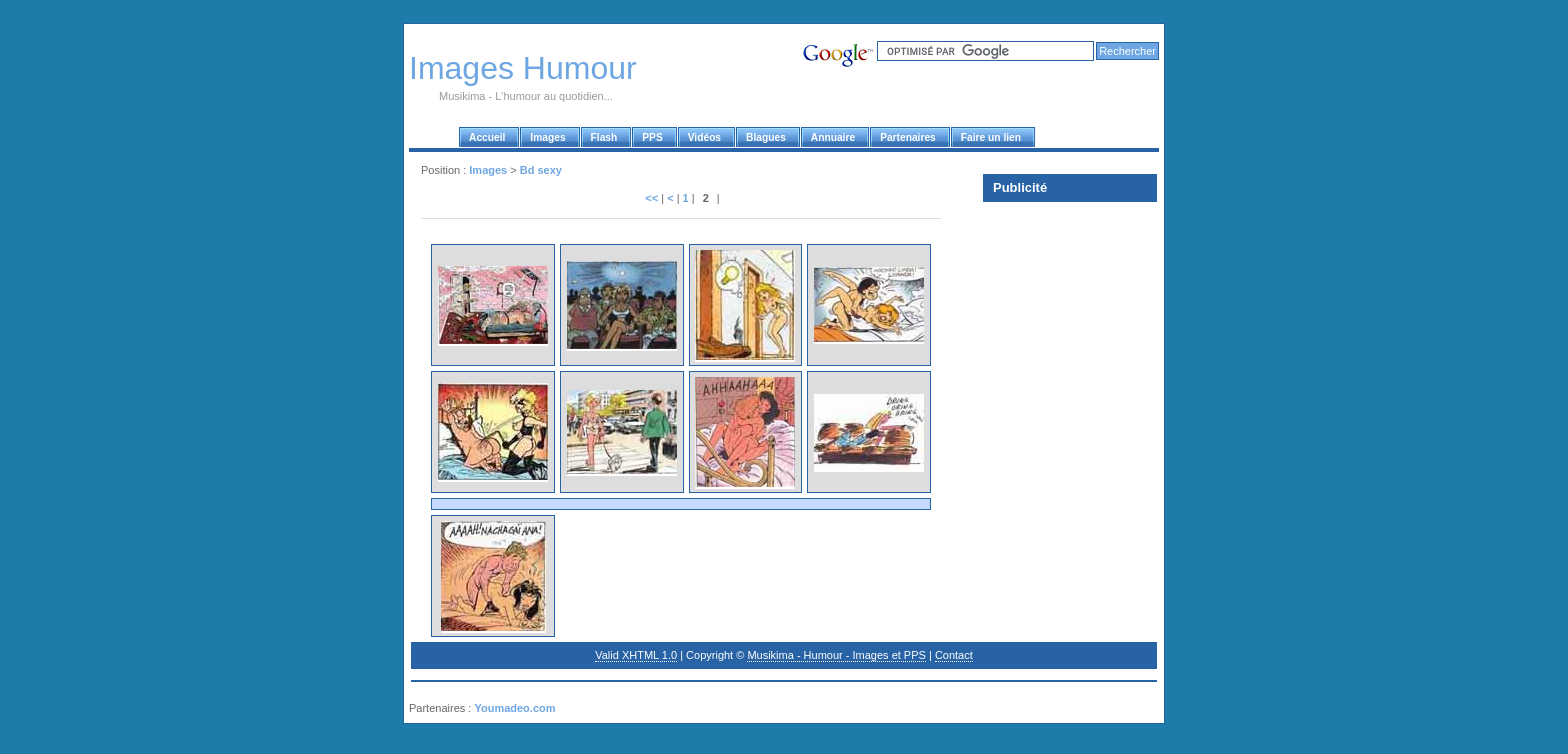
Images (488, 170)
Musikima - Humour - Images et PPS (836, 655)
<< (651, 198)
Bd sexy (541, 170)
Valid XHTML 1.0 (636, 655)
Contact (954, 655)
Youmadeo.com (514, 708)
